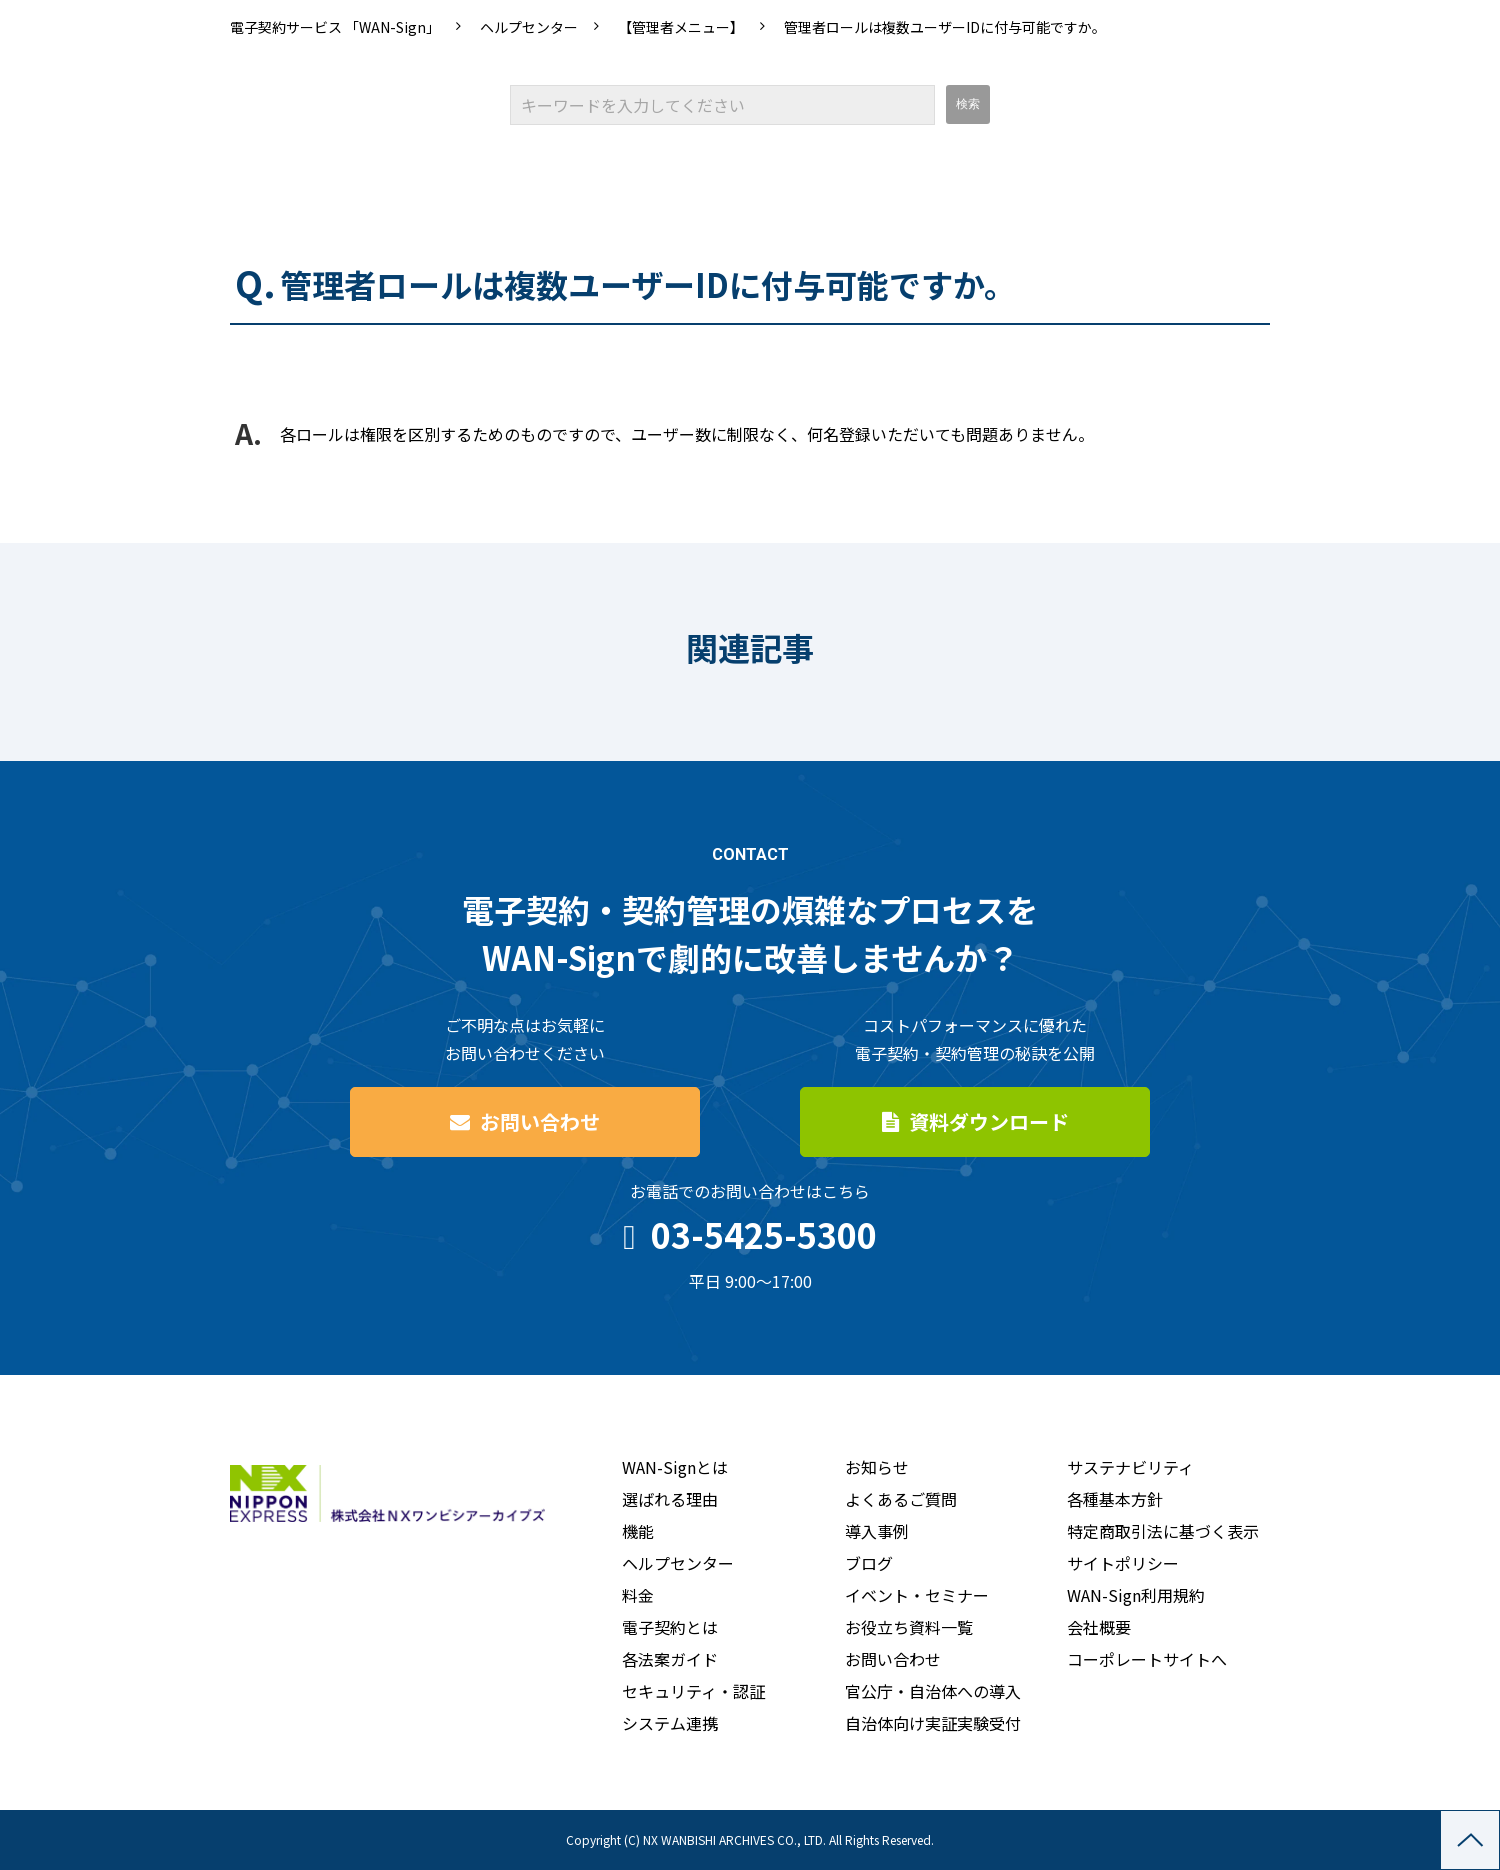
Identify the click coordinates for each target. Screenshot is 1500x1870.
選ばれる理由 (670, 1499)
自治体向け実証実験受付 (933, 1723)
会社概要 (1099, 1627)
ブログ (869, 1563)
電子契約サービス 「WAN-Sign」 (335, 27)
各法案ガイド (670, 1659)
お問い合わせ (540, 1121)
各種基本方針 (1115, 1499)
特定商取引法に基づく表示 (1163, 1531)
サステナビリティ (1130, 1467)
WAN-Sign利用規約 (1136, 1595)
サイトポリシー (1123, 1563)
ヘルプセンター (529, 27)
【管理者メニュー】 (681, 27)
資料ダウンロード (989, 1121)
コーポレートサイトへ (1147, 1659)
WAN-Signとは (675, 1467)
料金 (638, 1595)
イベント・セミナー (917, 1595)
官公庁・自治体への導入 (933, 1691)
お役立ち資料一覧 (909, 1627)
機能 (638, 1531)
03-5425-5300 (764, 1234)
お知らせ (877, 1467)
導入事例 (877, 1531)
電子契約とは (670, 1627)
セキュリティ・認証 (693, 1691)
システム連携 (670, 1723)
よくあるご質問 (901, 1499)
